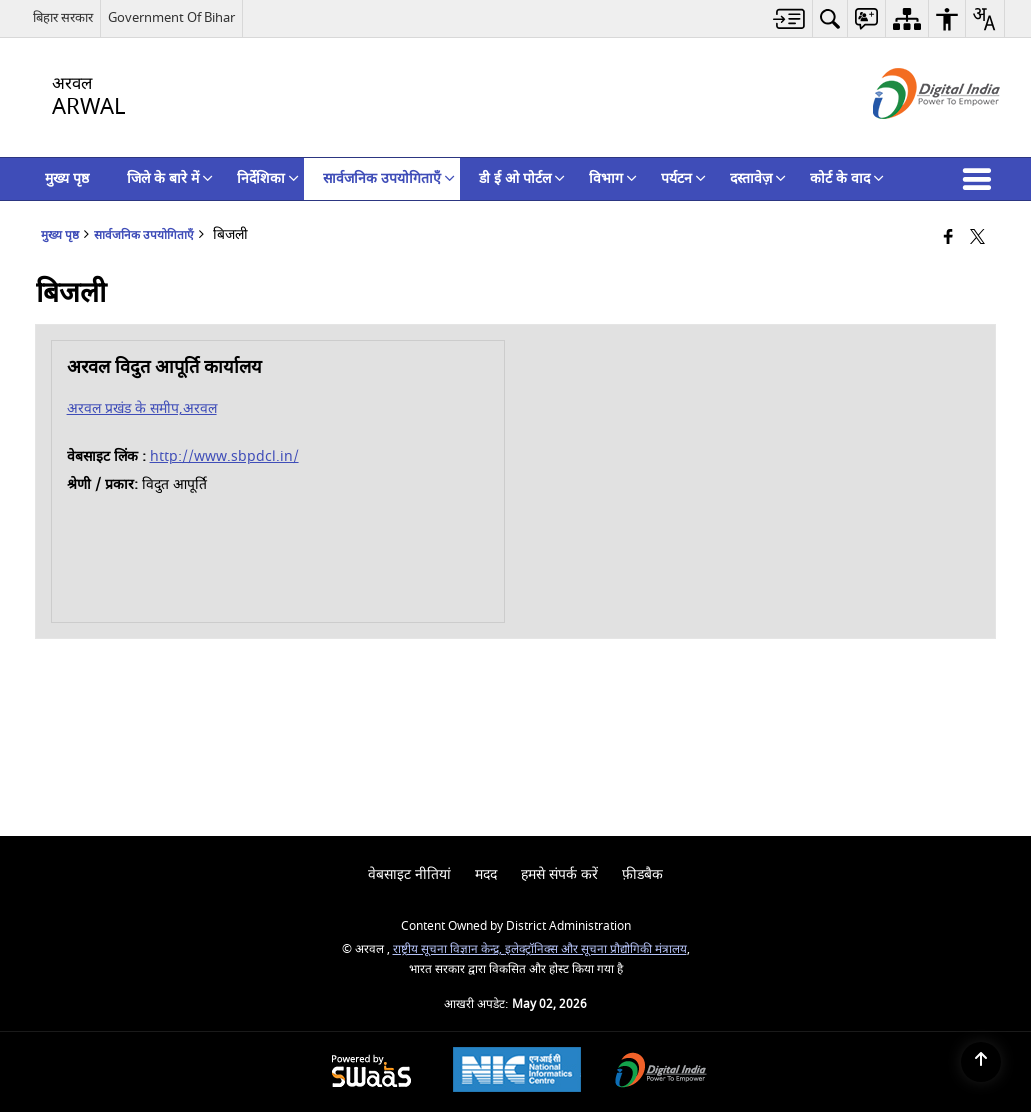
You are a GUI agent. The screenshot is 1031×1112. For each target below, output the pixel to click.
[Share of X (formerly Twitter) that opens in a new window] (977, 238)
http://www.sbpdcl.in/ (224, 456)
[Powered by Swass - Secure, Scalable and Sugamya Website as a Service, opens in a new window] (371, 1072)
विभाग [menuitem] (613, 178)
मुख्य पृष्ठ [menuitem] (67, 178)
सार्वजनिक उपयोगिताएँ (144, 235)
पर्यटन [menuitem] (683, 178)
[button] (981, 179)
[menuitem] (789, 18)
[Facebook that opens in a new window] (948, 238)
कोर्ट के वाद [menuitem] (847, 178)
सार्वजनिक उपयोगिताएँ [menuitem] (389, 178)
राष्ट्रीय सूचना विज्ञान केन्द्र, (449, 949)
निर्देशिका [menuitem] (268, 178)
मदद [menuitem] (486, 874)
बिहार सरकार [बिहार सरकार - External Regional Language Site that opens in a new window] (63, 17)
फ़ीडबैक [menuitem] (642, 874)
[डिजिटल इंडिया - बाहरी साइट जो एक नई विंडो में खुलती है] (911, 136)
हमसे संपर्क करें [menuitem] (559, 874)
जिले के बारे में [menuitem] (170, 178)
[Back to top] (981, 1062)
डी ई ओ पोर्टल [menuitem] (522, 178)
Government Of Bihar (171, 17)
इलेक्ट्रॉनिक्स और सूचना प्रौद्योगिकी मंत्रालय (596, 949)
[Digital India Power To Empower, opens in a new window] (661, 1072)
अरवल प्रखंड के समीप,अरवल (142, 408)
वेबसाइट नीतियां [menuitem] (409, 874)
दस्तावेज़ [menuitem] (758, 178)
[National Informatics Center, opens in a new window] (517, 1072)
